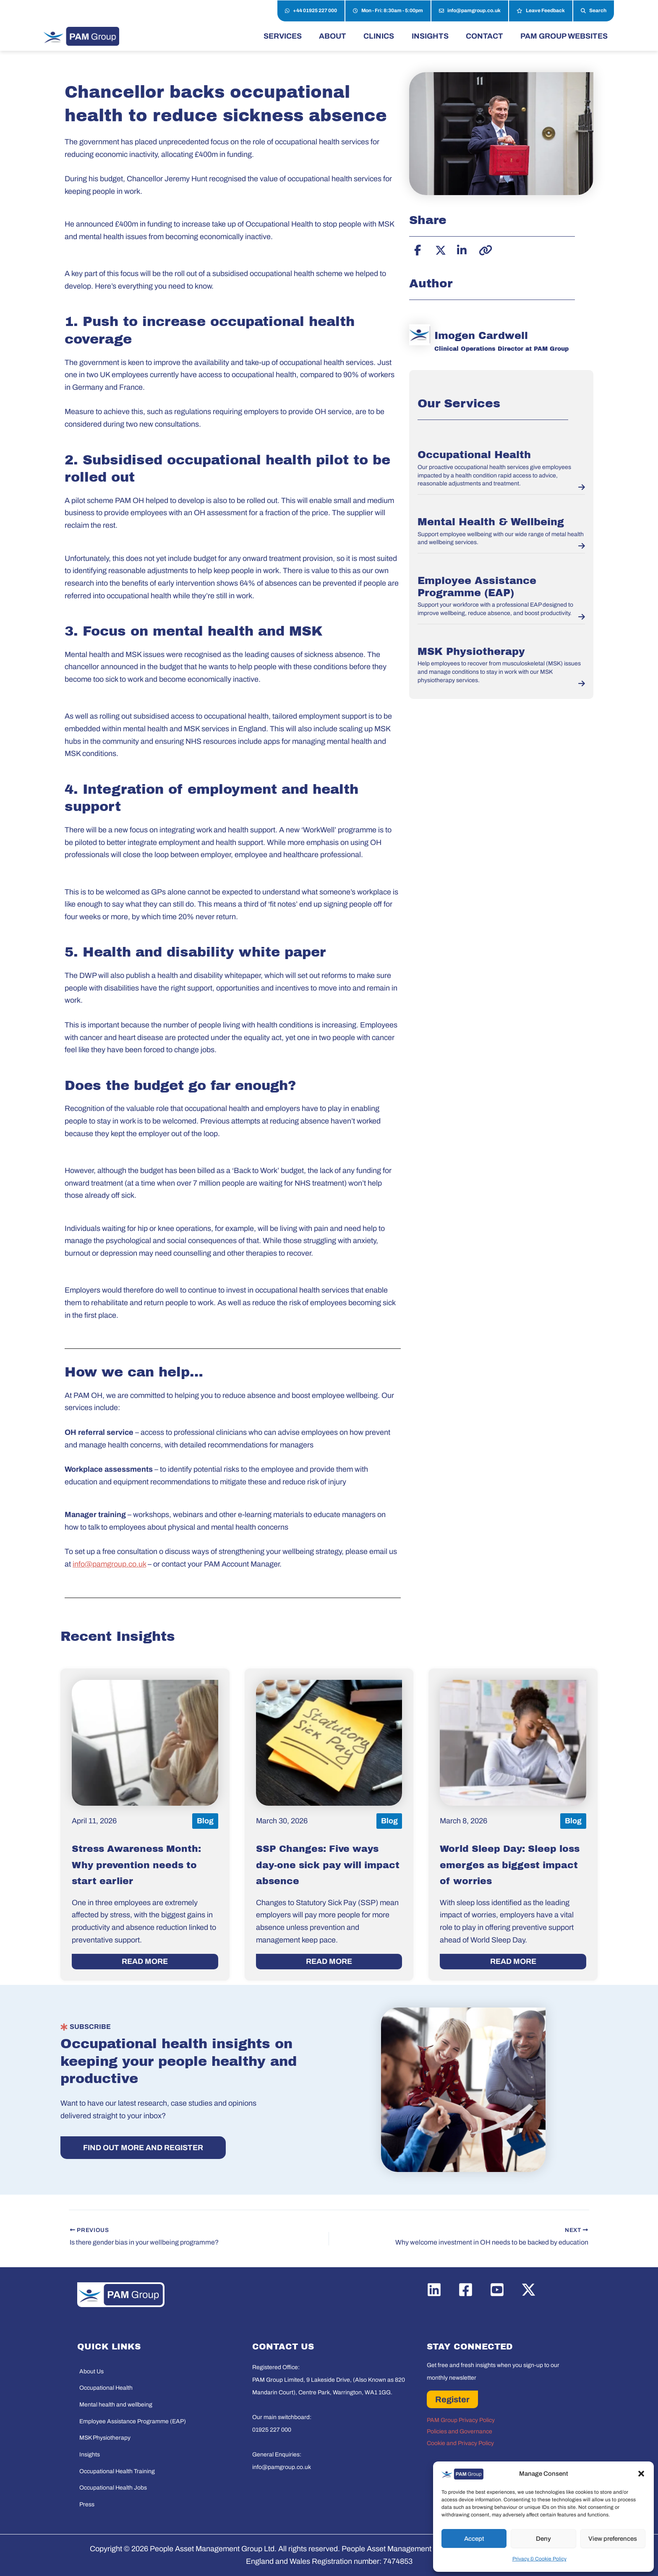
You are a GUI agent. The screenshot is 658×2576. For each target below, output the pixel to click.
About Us (91, 2371)
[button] (641, 2473)
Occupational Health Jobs (113, 2488)
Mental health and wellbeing (115, 2404)
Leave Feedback (541, 11)
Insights (89, 2454)
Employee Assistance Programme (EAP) (132, 2421)
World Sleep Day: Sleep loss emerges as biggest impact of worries (510, 1865)
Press (86, 2504)
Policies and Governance (459, 2431)
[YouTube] (497, 2289)
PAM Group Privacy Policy (461, 2420)
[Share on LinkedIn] (461, 249)
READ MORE (145, 1961)
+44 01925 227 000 (311, 11)
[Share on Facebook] (417, 249)
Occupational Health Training (117, 2471)
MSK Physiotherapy (471, 651)
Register (452, 2399)
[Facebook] (465, 2289)
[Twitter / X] (528, 2289)
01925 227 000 (271, 2430)
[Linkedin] (434, 2289)
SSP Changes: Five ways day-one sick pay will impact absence (328, 1865)
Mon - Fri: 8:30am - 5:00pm (388, 11)
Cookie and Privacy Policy (460, 2443)
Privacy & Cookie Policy (539, 2559)
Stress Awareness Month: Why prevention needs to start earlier (136, 1865)
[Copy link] (483, 249)
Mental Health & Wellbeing (491, 521)
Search (593, 11)
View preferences (612, 2538)
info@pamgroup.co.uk (470, 11)
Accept (474, 2538)
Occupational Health (474, 454)
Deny (543, 2538)
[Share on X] (439, 249)
